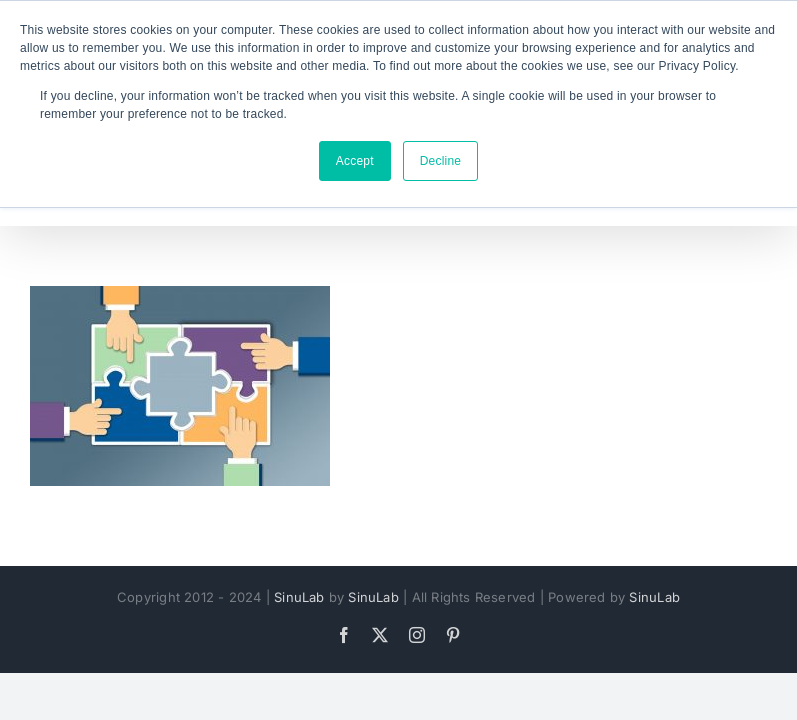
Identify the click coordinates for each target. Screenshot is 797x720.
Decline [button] (441, 161)
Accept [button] (355, 161)
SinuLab (299, 597)
